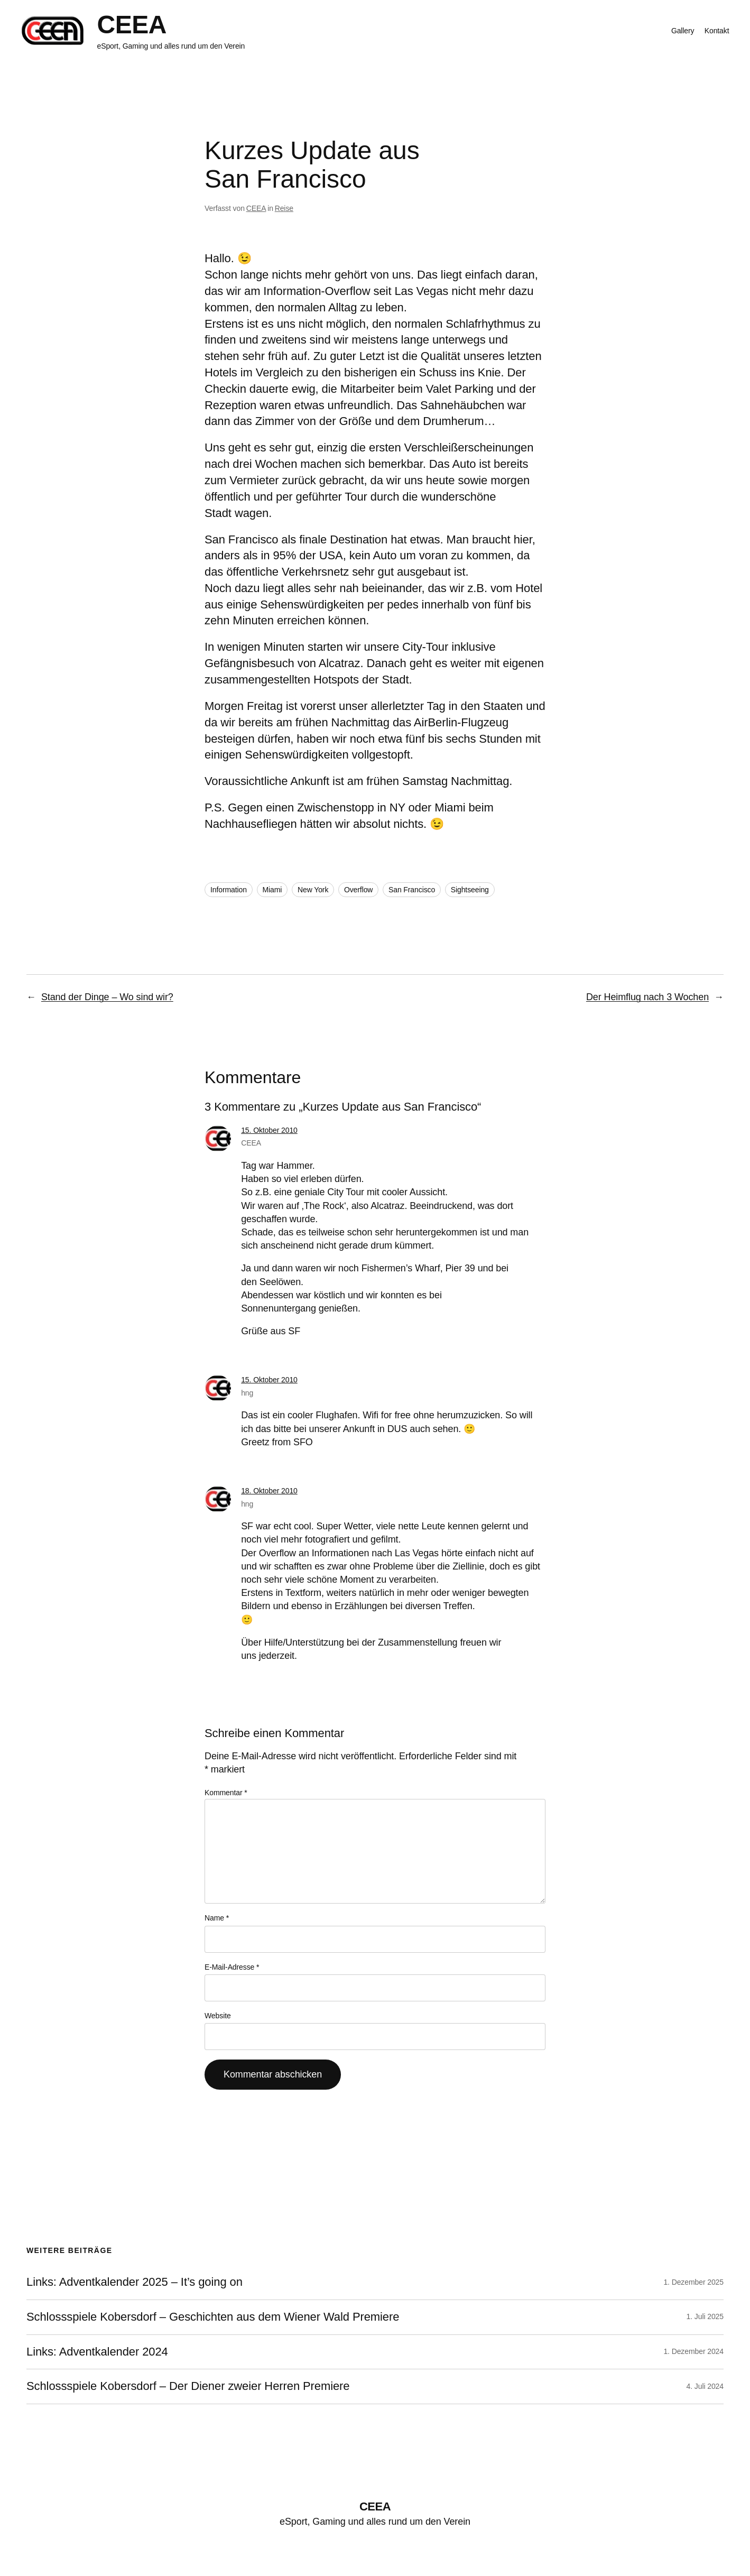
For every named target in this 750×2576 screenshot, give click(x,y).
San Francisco (411, 889)
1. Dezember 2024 (693, 2351)
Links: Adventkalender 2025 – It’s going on (134, 2282)
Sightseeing (470, 889)
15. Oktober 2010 (269, 1130)
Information (228, 889)
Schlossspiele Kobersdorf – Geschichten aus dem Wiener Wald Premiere (212, 2317)
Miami (272, 889)
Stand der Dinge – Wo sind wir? (107, 997)
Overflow (358, 889)
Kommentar (226, 1792)
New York (313, 889)
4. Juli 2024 (705, 2386)
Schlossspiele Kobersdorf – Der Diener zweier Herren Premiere (187, 2386)
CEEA (131, 25)
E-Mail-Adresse (232, 1967)
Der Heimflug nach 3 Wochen (647, 997)
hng (247, 1393)
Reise (284, 208)
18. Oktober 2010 (269, 1490)
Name (217, 1918)
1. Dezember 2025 (693, 2282)
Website (218, 2015)
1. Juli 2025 (705, 2316)
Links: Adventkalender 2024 (97, 2352)
